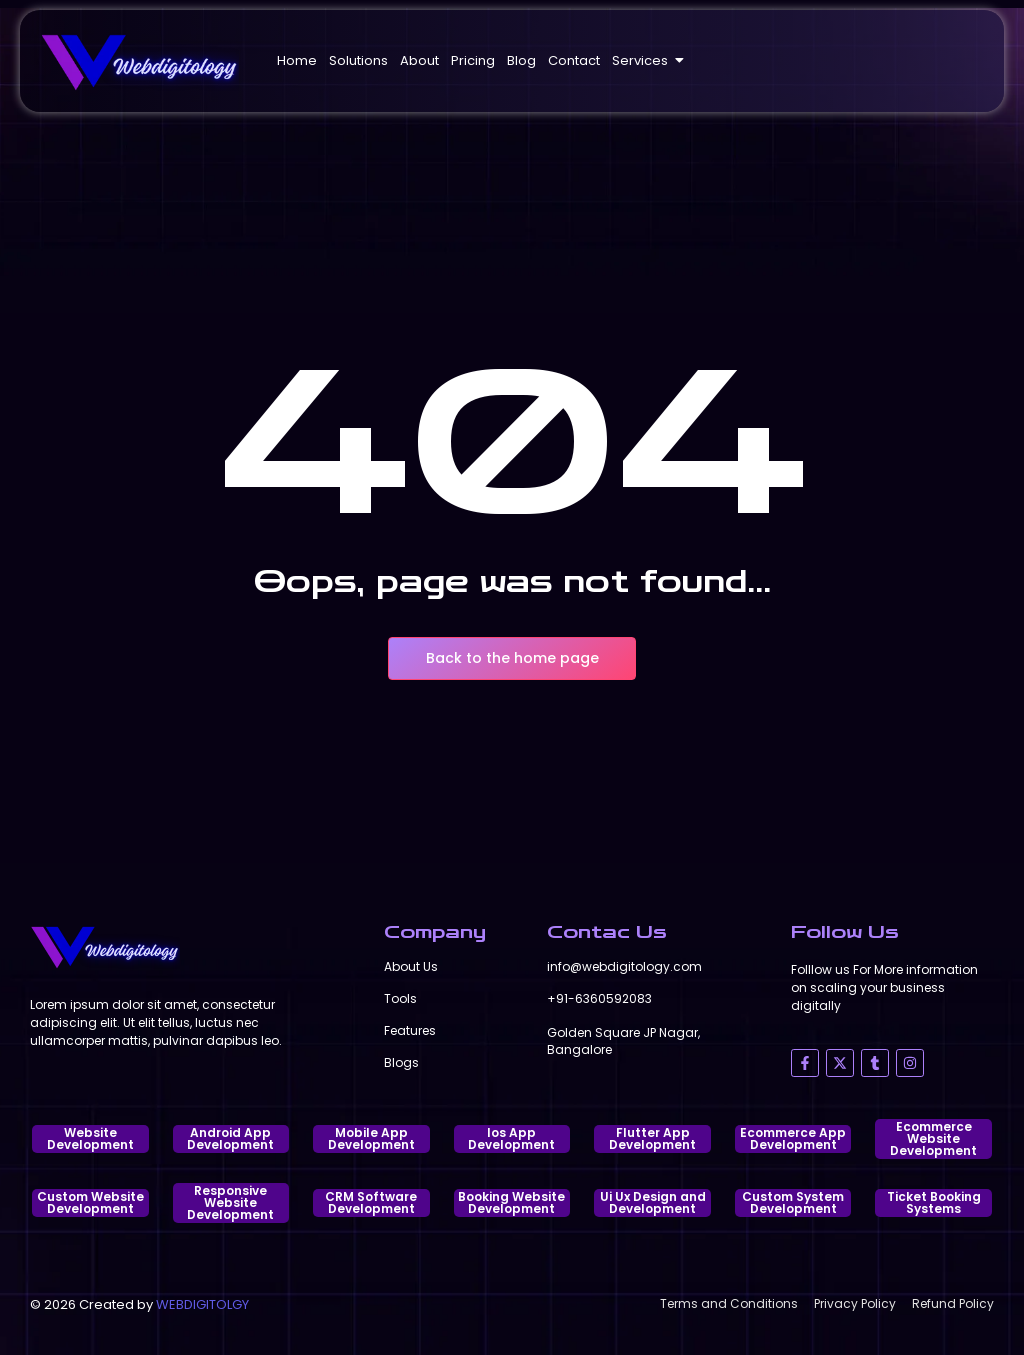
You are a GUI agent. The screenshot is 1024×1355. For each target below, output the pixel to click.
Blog (521, 60)
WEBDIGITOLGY (202, 1304)
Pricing (473, 60)
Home (297, 60)
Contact (574, 60)
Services (643, 60)
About (419, 60)
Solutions (358, 60)
